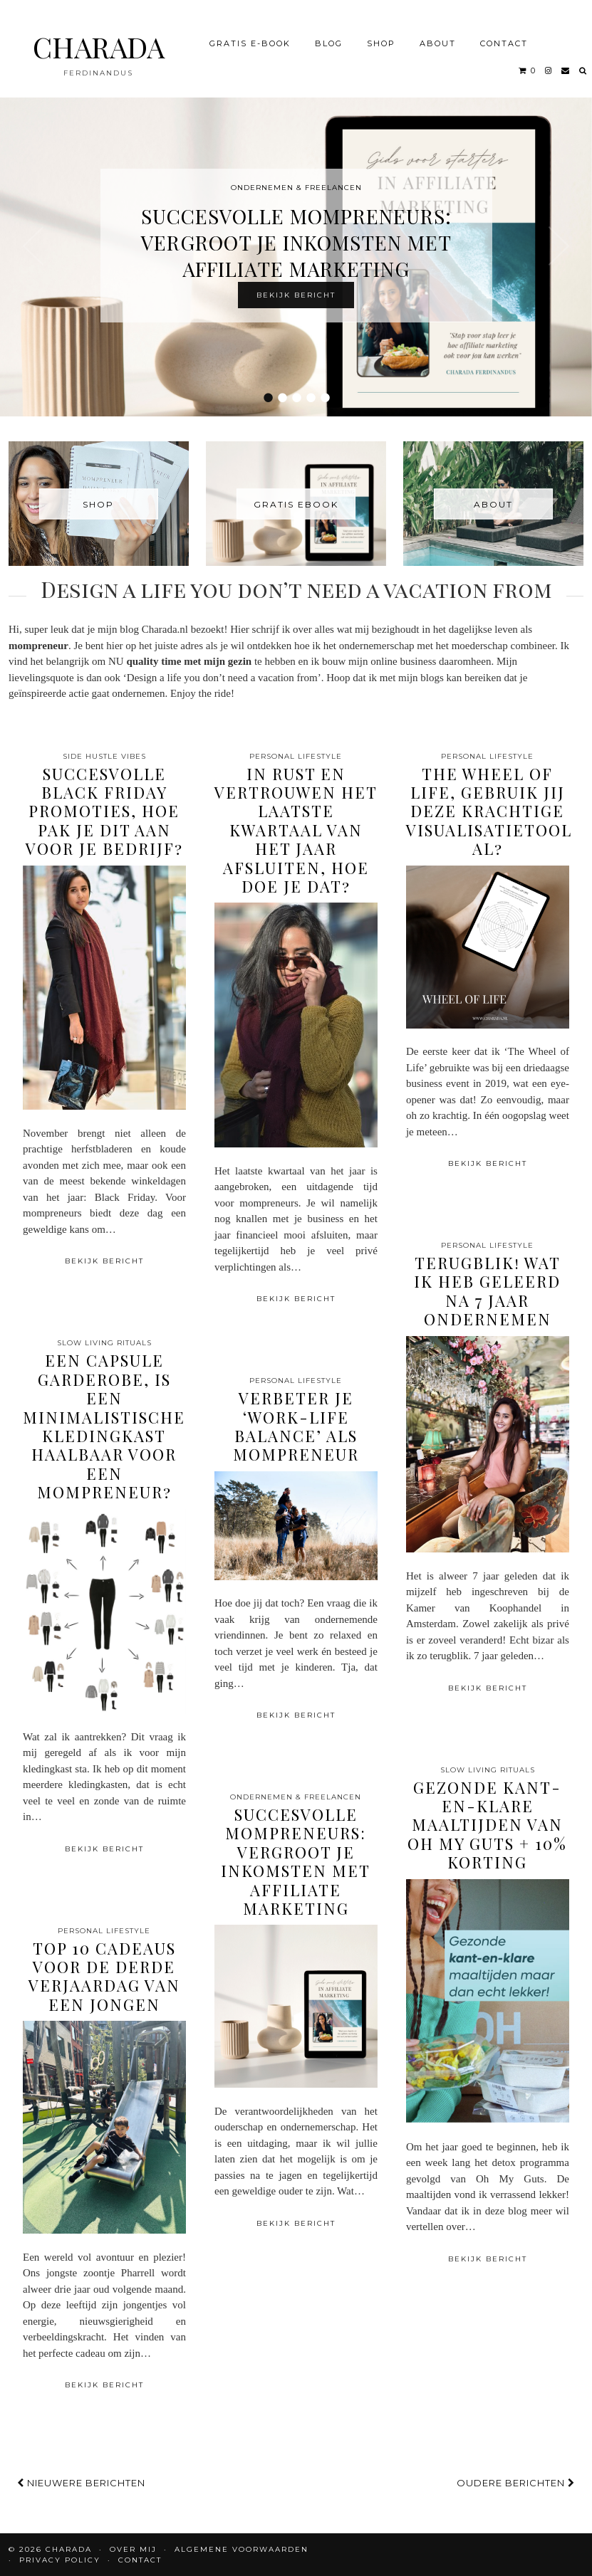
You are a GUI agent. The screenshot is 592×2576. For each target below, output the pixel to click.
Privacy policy (59, 2560)
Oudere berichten (516, 2482)
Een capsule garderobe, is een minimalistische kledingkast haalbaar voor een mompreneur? (104, 1426)
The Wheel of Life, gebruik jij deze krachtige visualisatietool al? (489, 811)
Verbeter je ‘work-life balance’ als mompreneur (296, 1426)
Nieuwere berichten (81, 2482)
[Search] (583, 65)
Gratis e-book (250, 38)
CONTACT (504, 38)
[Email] (566, 65)
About (438, 38)
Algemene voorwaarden (241, 2549)
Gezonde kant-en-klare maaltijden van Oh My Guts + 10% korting (487, 1825)
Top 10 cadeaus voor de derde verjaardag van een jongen (104, 1976)
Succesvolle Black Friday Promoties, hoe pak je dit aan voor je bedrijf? (104, 811)
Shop (381, 38)
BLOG (329, 38)
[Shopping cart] (527, 65)
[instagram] (549, 65)
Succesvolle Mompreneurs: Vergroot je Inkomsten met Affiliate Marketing (296, 242)
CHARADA (99, 42)
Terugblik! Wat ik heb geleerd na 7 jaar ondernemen (487, 1291)
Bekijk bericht (296, 295)
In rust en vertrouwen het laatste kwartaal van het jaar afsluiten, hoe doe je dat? (296, 830)
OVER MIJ (133, 2549)
